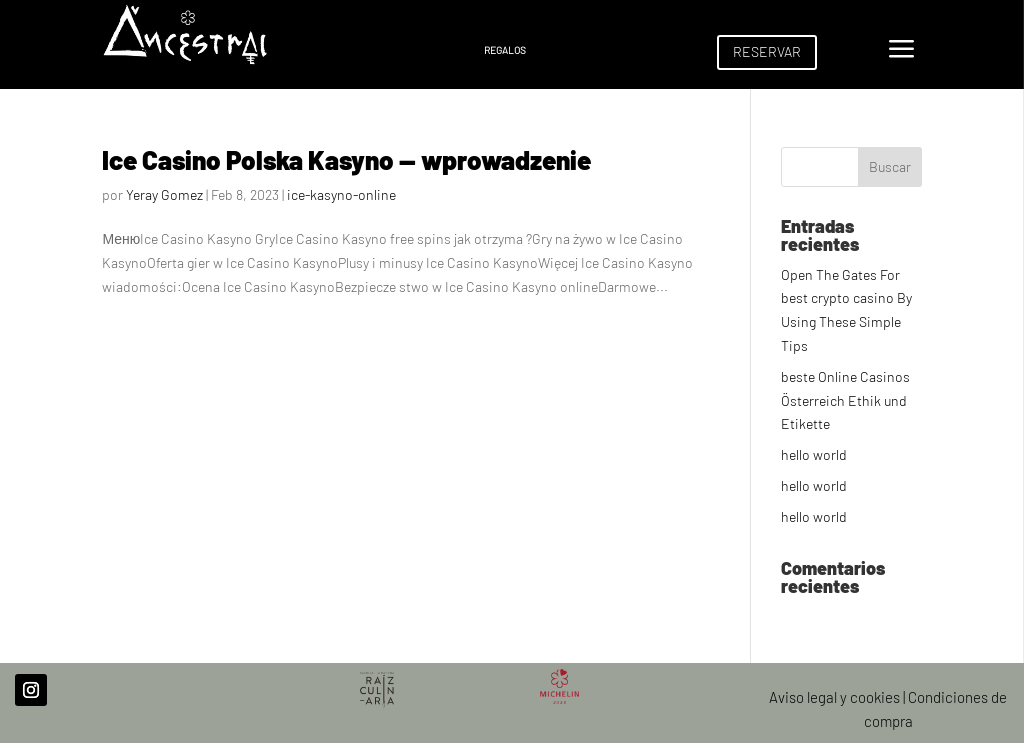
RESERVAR (767, 51)
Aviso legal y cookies (834, 697)
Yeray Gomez (164, 194)
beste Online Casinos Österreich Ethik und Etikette (845, 400)
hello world (814, 454)
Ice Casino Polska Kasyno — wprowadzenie (346, 159)
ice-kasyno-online (341, 194)
